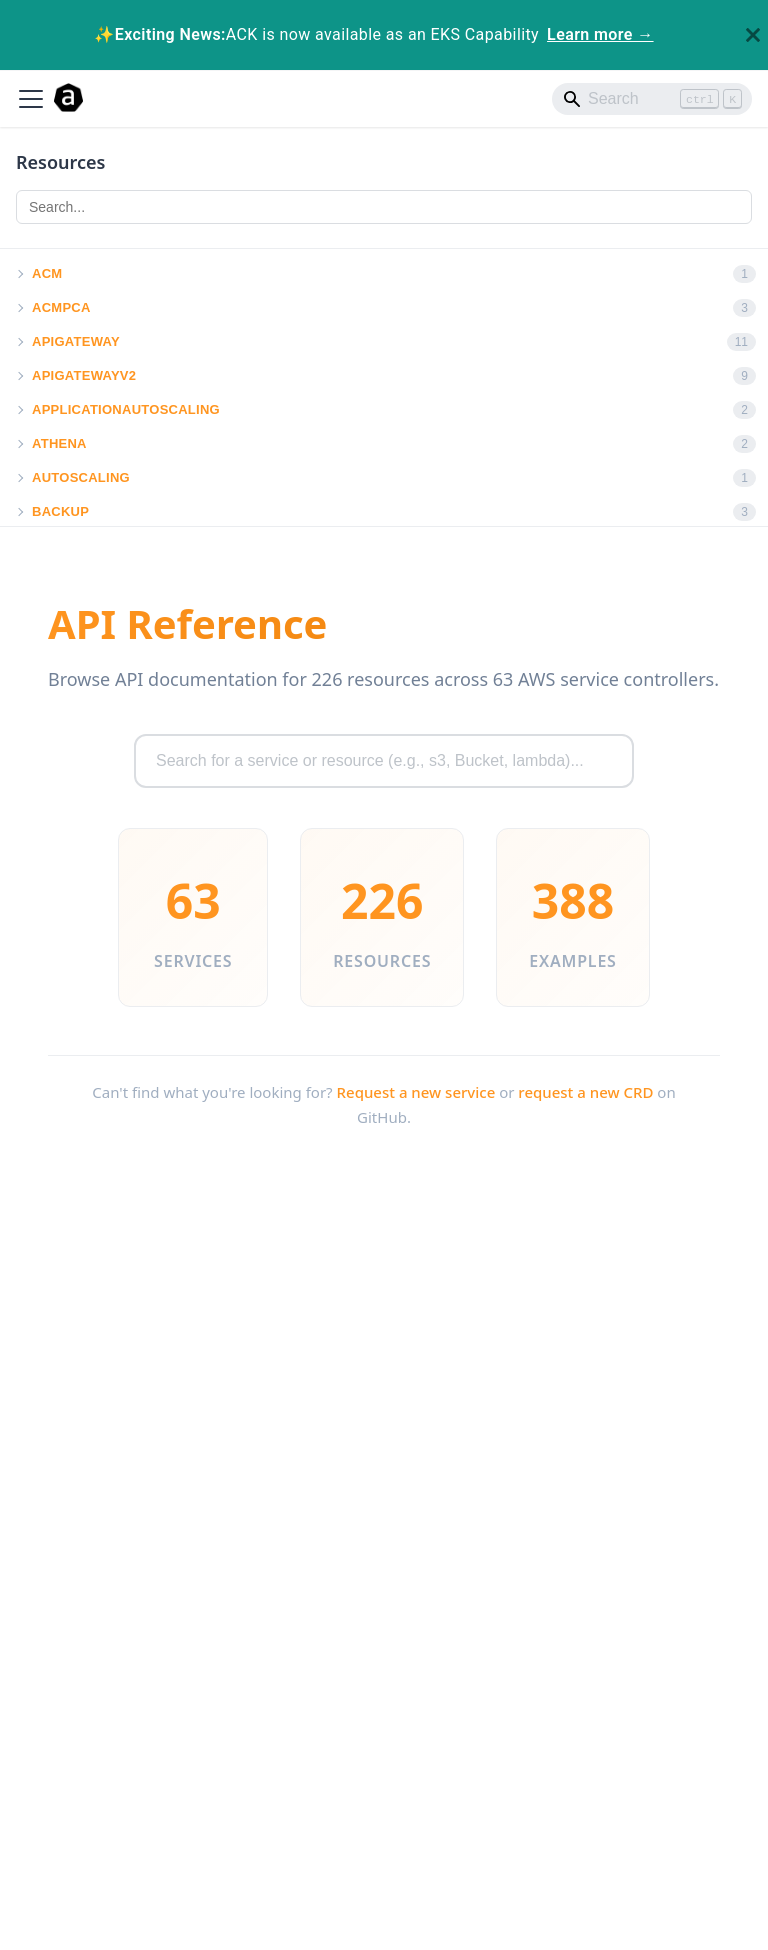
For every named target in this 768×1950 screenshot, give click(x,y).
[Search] (652, 99)
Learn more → (600, 34)
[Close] (753, 35)
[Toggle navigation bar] (31, 99)
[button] (19, 274)
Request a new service (416, 1092)
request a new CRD (585, 1092)
